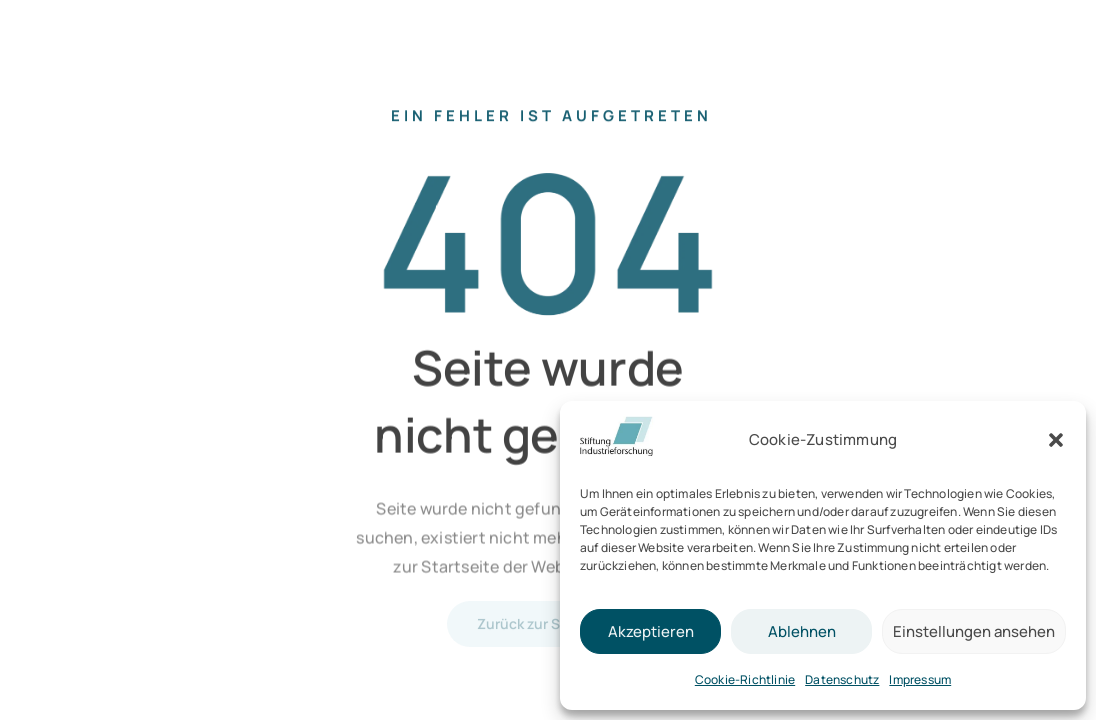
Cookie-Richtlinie (745, 679)
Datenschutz (842, 679)
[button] (1056, 440)
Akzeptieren (651, 631)
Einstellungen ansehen (974, 631)
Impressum (920, 679)
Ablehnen (802, 631)
